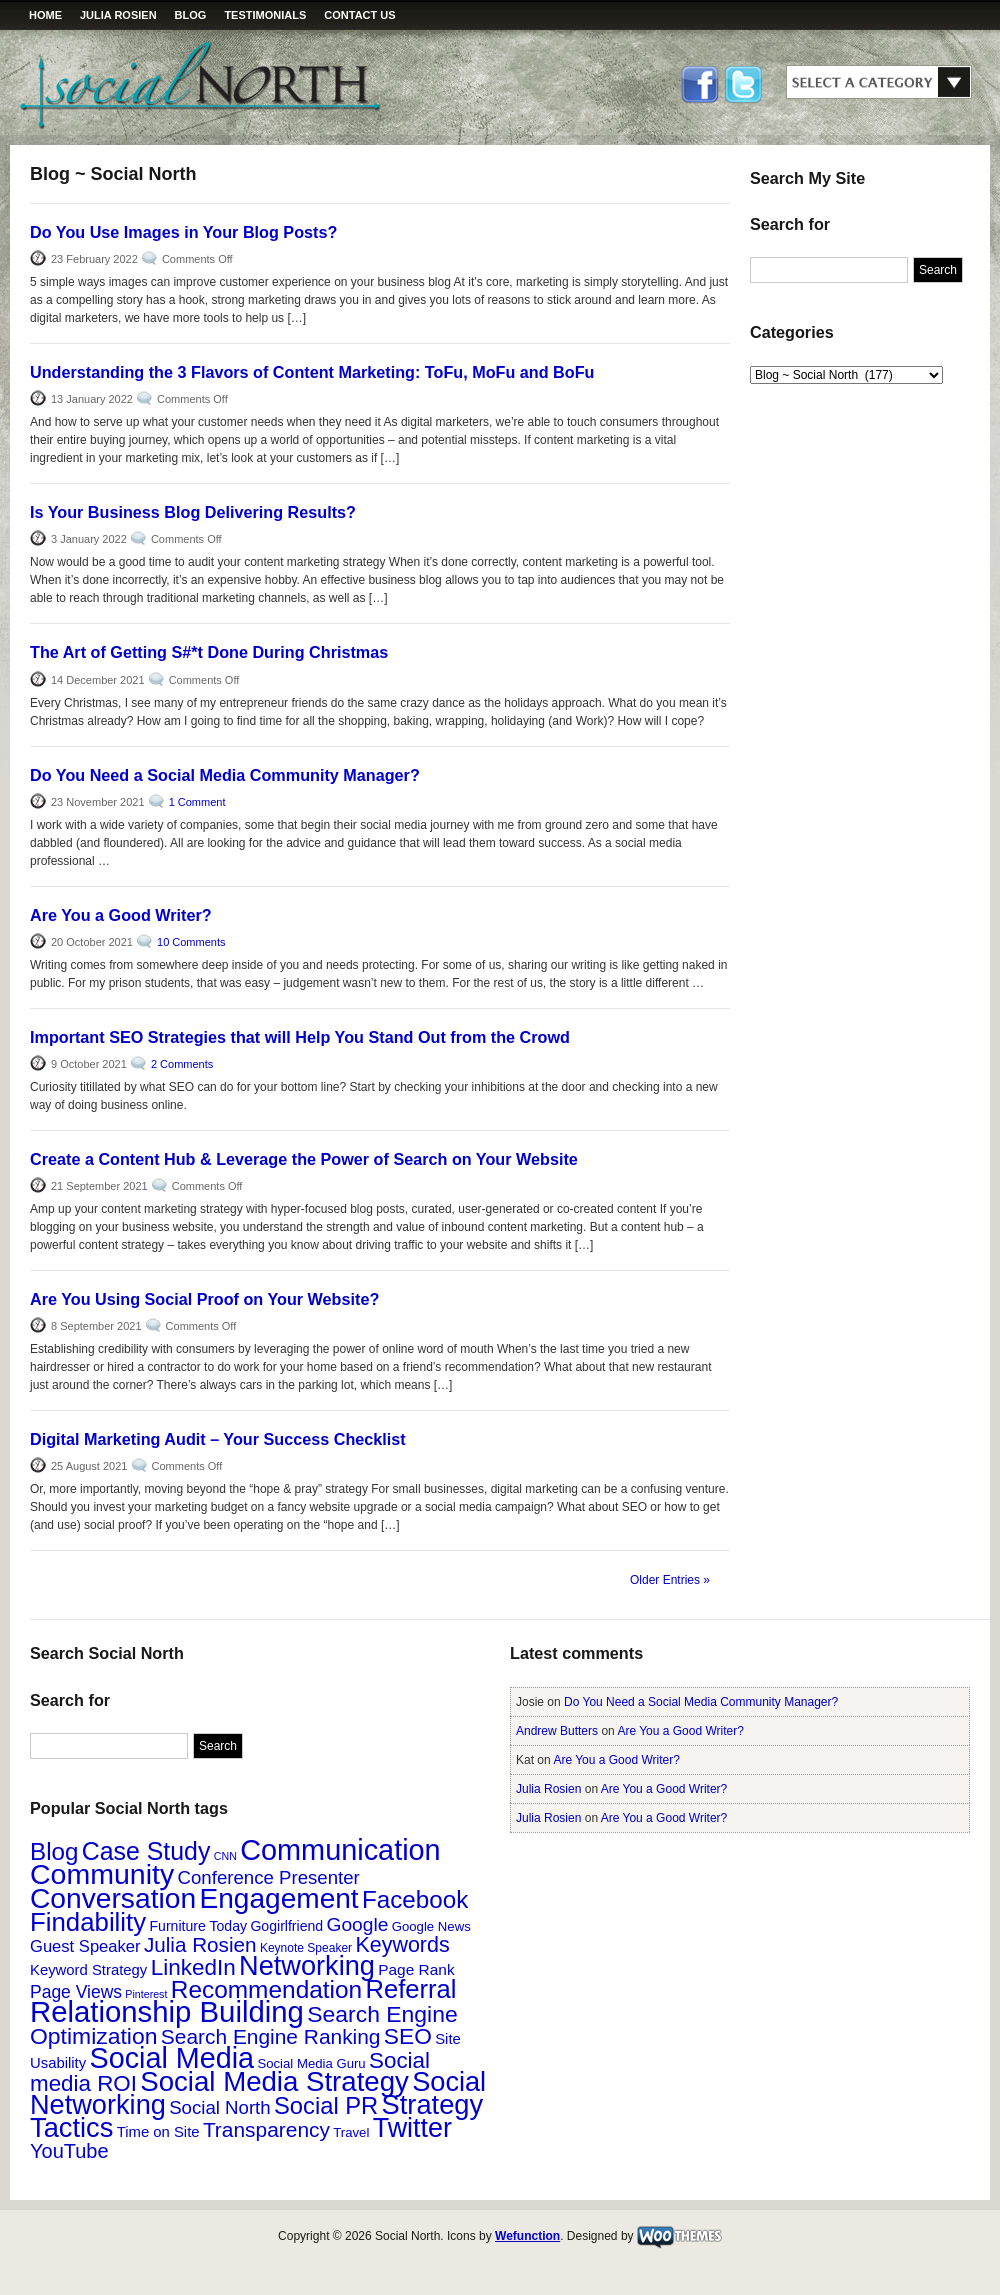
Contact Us (359, 15)
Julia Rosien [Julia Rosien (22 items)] (200, 1944)
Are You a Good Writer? (121, 915)
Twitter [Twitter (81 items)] (412, 2128)
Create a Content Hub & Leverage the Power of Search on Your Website (304, 1159)
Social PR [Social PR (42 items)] (326, 2105)
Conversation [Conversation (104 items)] (113, 1898)
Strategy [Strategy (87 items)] (433, 2104)
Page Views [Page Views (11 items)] (76, 1992)
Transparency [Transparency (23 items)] (266, 2129)
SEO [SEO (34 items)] (408, 2036)
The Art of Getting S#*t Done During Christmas (209, 652)
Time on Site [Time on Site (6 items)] (158, 2132)
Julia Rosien (118, 15)
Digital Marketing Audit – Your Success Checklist (218, 1439)
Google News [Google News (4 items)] (431, 1926)
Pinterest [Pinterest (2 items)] (146, 1994)
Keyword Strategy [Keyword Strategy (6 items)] (88, 1970)
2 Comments (182, 1064)
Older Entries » (670, 1580)
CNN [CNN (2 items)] (225, 1856)
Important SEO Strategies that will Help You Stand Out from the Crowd (300, 1037)
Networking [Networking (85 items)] (307, 1965)
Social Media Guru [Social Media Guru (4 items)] (311, 2063)
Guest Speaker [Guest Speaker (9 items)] (85, 1946)
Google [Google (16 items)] (358, 1924)
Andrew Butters (557, 1731)
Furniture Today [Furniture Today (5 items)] (198, 1926)
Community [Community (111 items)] (102, 1874)
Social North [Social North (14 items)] (219, 2107)
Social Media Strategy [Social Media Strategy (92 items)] (274, 2081)
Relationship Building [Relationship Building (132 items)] (167, 2011)
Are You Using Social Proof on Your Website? (204, 1299)
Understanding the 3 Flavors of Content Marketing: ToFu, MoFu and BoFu (312, 372)
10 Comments (191, 942)
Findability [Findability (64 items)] (88, 1922)
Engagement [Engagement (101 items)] (278, 1898)
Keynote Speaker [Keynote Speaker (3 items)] (306, 1948)
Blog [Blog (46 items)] (54, 1851)
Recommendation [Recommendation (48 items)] (266, 1989)
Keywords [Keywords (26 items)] (402, 1945)
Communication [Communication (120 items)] (340, 1850)
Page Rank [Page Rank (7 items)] (416, 1969)
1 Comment (197, 802)
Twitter (742, 86)
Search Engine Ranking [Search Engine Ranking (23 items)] (271, 2036)
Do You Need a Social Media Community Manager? (225, 775)
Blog (191, 15)
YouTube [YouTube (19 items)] (69, 2151)
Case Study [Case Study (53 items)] (146, 1851)
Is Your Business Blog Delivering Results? (193, 512)
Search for (790, 224)
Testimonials (265, 15)
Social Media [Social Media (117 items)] (172, 2058)
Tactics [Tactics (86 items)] (71, 2127)
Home (45, 15)
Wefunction (527, 2236)
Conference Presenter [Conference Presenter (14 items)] (269, 1877)
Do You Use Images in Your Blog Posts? (183, 232)
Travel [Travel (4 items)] (351, 2132)
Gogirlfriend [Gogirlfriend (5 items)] (286, 1926)
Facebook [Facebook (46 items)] (415, 1899)
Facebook (701, 86)
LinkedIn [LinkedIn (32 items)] (193, 1967)
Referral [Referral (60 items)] (411, 1989)
